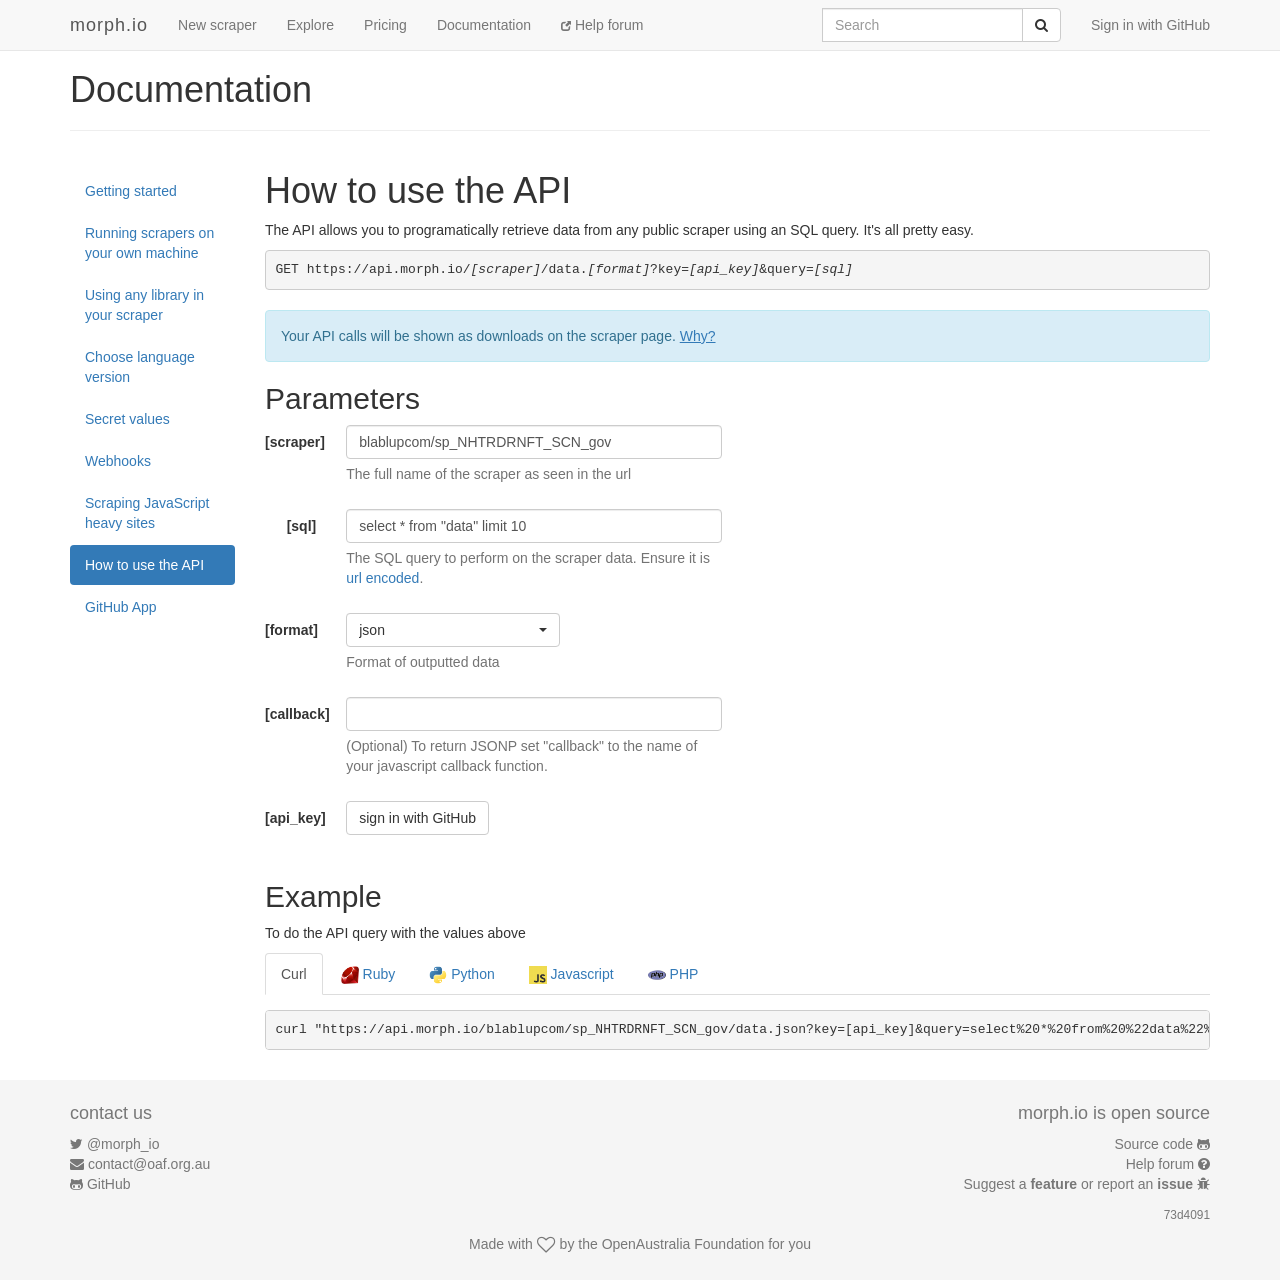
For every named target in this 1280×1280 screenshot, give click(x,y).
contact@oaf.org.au (149, 1164)
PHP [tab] (673, 975)
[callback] (297, 714)
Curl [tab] (294, 974)
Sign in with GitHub (1150, 25)
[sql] (302, 526)
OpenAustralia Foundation (683, 1244)
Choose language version (140, 367)
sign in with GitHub (417, 818)
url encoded (382, 578)
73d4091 (1187, 1215)
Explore (310, 25)
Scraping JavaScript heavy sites (147, 513)
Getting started (131, 191)
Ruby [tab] (368, 975)
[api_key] (295, 818)
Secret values (127, 419)
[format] (291, 630)
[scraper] (295, 442)
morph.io (109, 25)
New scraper (217, 25)
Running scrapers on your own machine (149, 243)
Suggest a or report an (1080, 1184)
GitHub (109, 1184)
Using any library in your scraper (144, 305)
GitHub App (121, 607)
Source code (1154, 1144)
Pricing (385, 25)
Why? (698, 336)
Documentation (484, 25)
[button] (453, 630)
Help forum (602, 25)
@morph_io (123, 1144)
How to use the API (144, 565)
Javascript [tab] (571, 975)
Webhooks (118, 461)
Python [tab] (461, 975)
